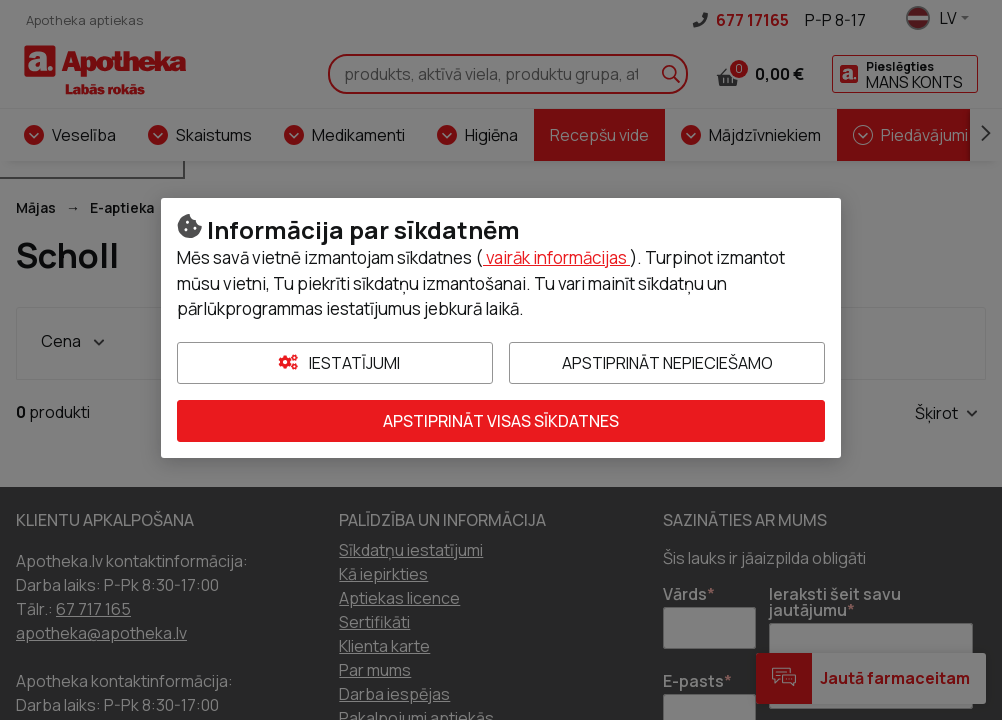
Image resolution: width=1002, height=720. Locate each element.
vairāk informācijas (556, 257)
